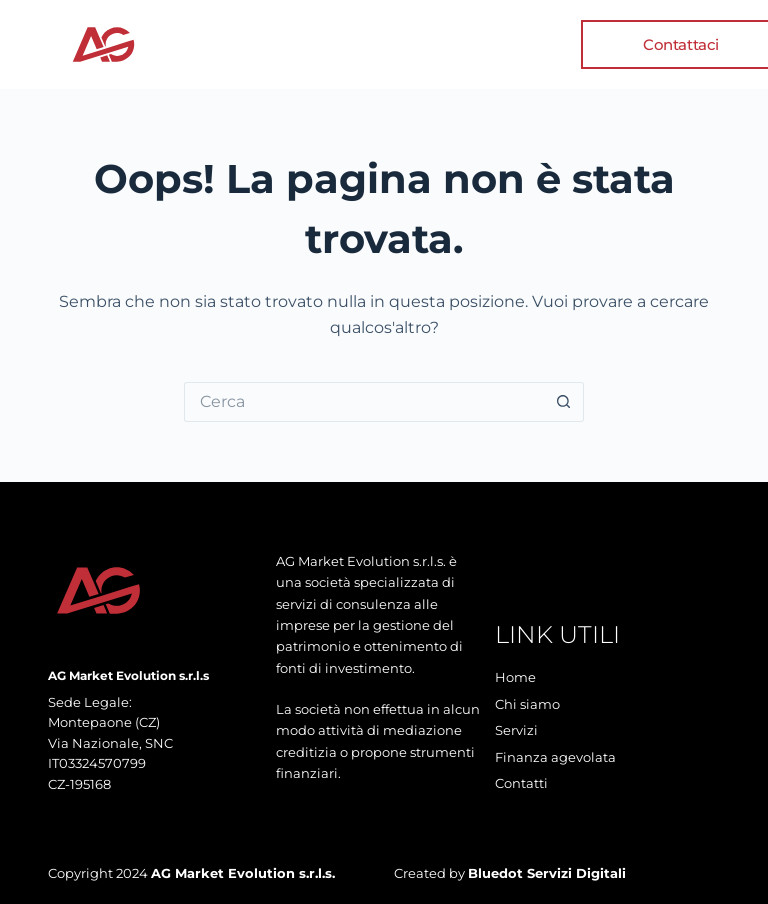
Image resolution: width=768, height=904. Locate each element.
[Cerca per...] (364, 402)
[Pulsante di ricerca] (564, 402)
